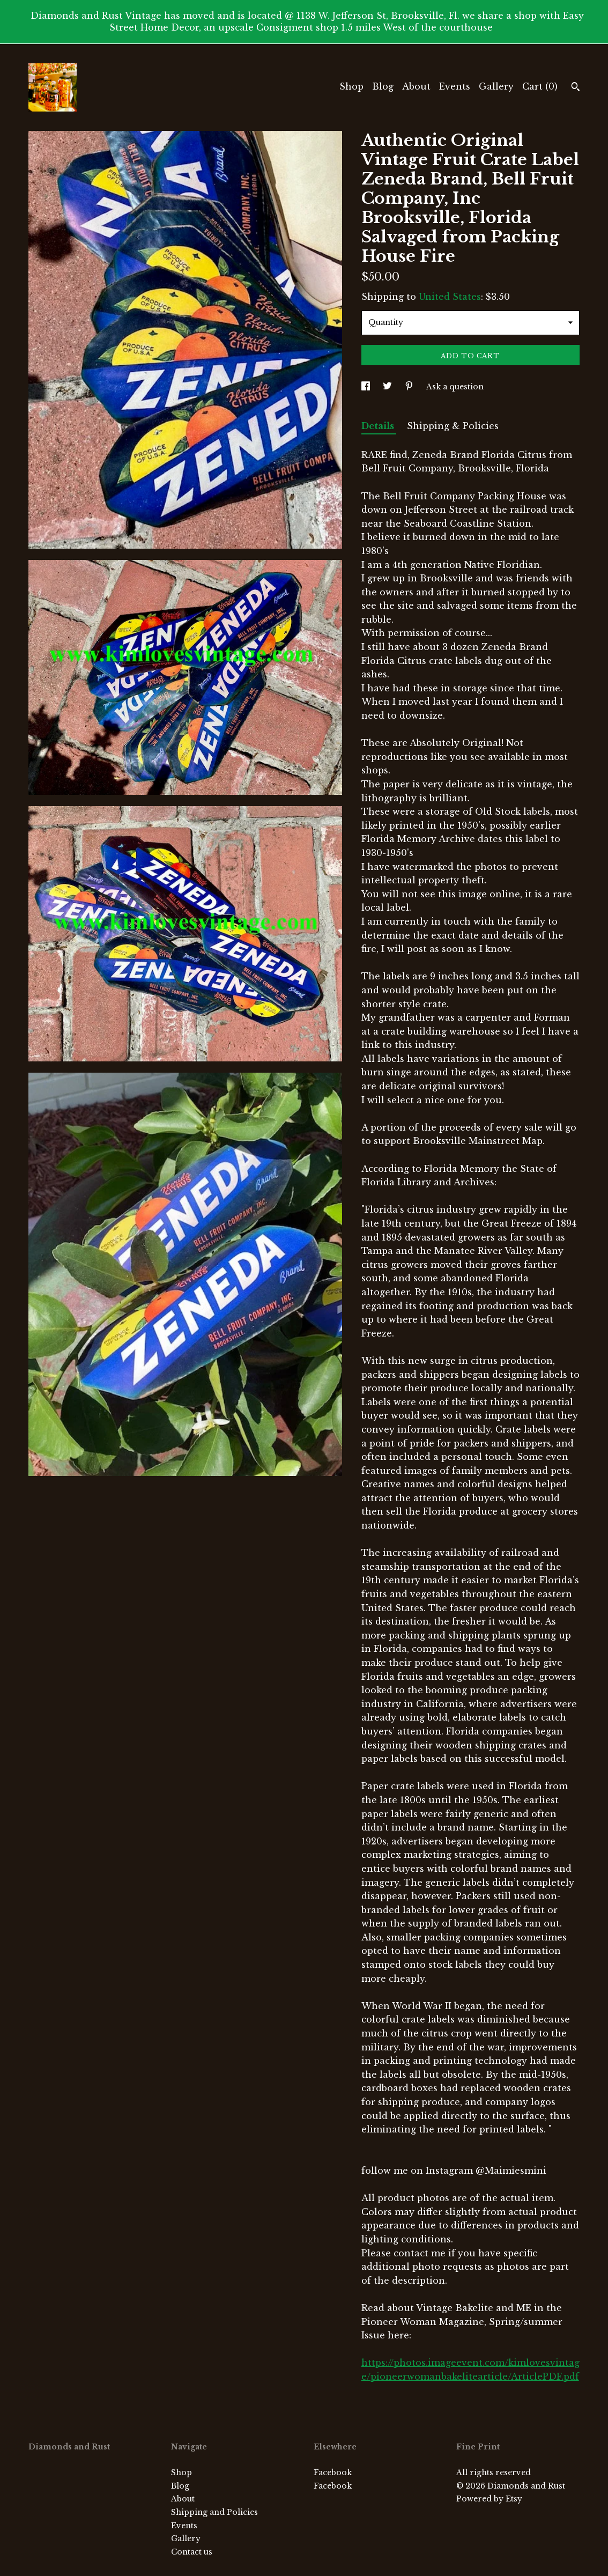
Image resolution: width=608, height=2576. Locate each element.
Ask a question (455, 387)
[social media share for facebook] (366, 387)
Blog (383, 86)
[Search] (576, 88)
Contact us (191, 2552)
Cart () (540, 86)
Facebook (333, 2472)
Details (378, 425)
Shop (351, 86)
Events (454, 86)
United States (450, 296)
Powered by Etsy (489, 2499)
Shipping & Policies (453, 425)
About (416, 86)
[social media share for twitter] (388, 387)
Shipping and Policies (214, 2512)
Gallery (496, 86)
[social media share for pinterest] (410, 387)
